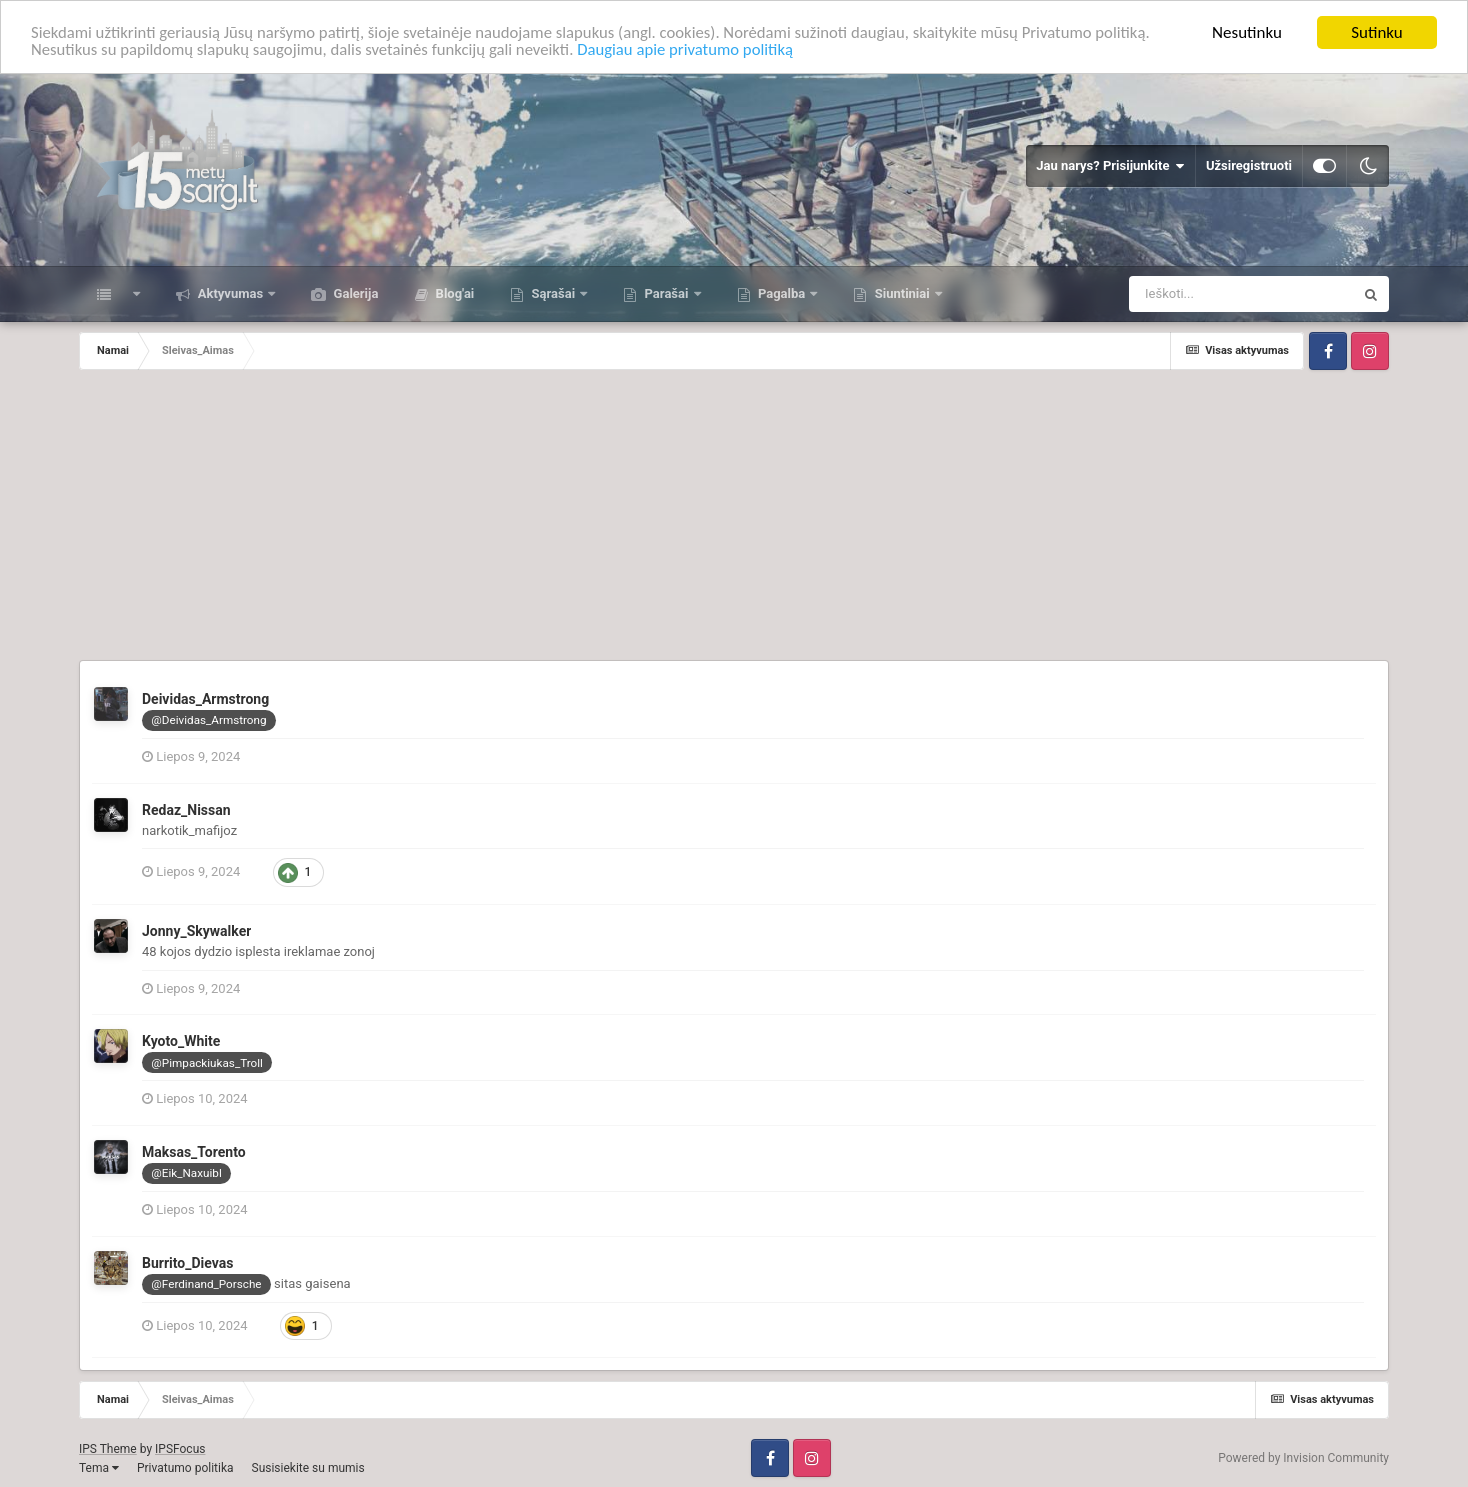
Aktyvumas (230, 293)
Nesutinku (1247, 32)
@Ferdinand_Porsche (206, 1284)
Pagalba (782, 293)
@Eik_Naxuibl (186, 1173)
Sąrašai (553, 293)
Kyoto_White (181, 1041)
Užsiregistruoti (1249, 165)
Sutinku (1377, 32)
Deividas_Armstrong (205, 699)
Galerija (354, 293)
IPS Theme (108, 1449)
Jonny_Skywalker (196, 931)
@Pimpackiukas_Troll (207, 1063)
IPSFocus (180, 1449)
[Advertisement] (734, 520)
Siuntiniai (901, 293)
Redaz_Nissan (186, 810)
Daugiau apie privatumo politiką (697, 50)
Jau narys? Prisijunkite (1110, 166)
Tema (99, 1468)
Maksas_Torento (194, 1152)
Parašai (666, 293)
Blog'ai (453, 293)
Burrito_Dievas (187, 1263)
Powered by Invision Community (1303, 1458)
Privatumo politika (185, 1468)
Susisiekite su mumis (308, 1468)
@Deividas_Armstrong (208, 720)
